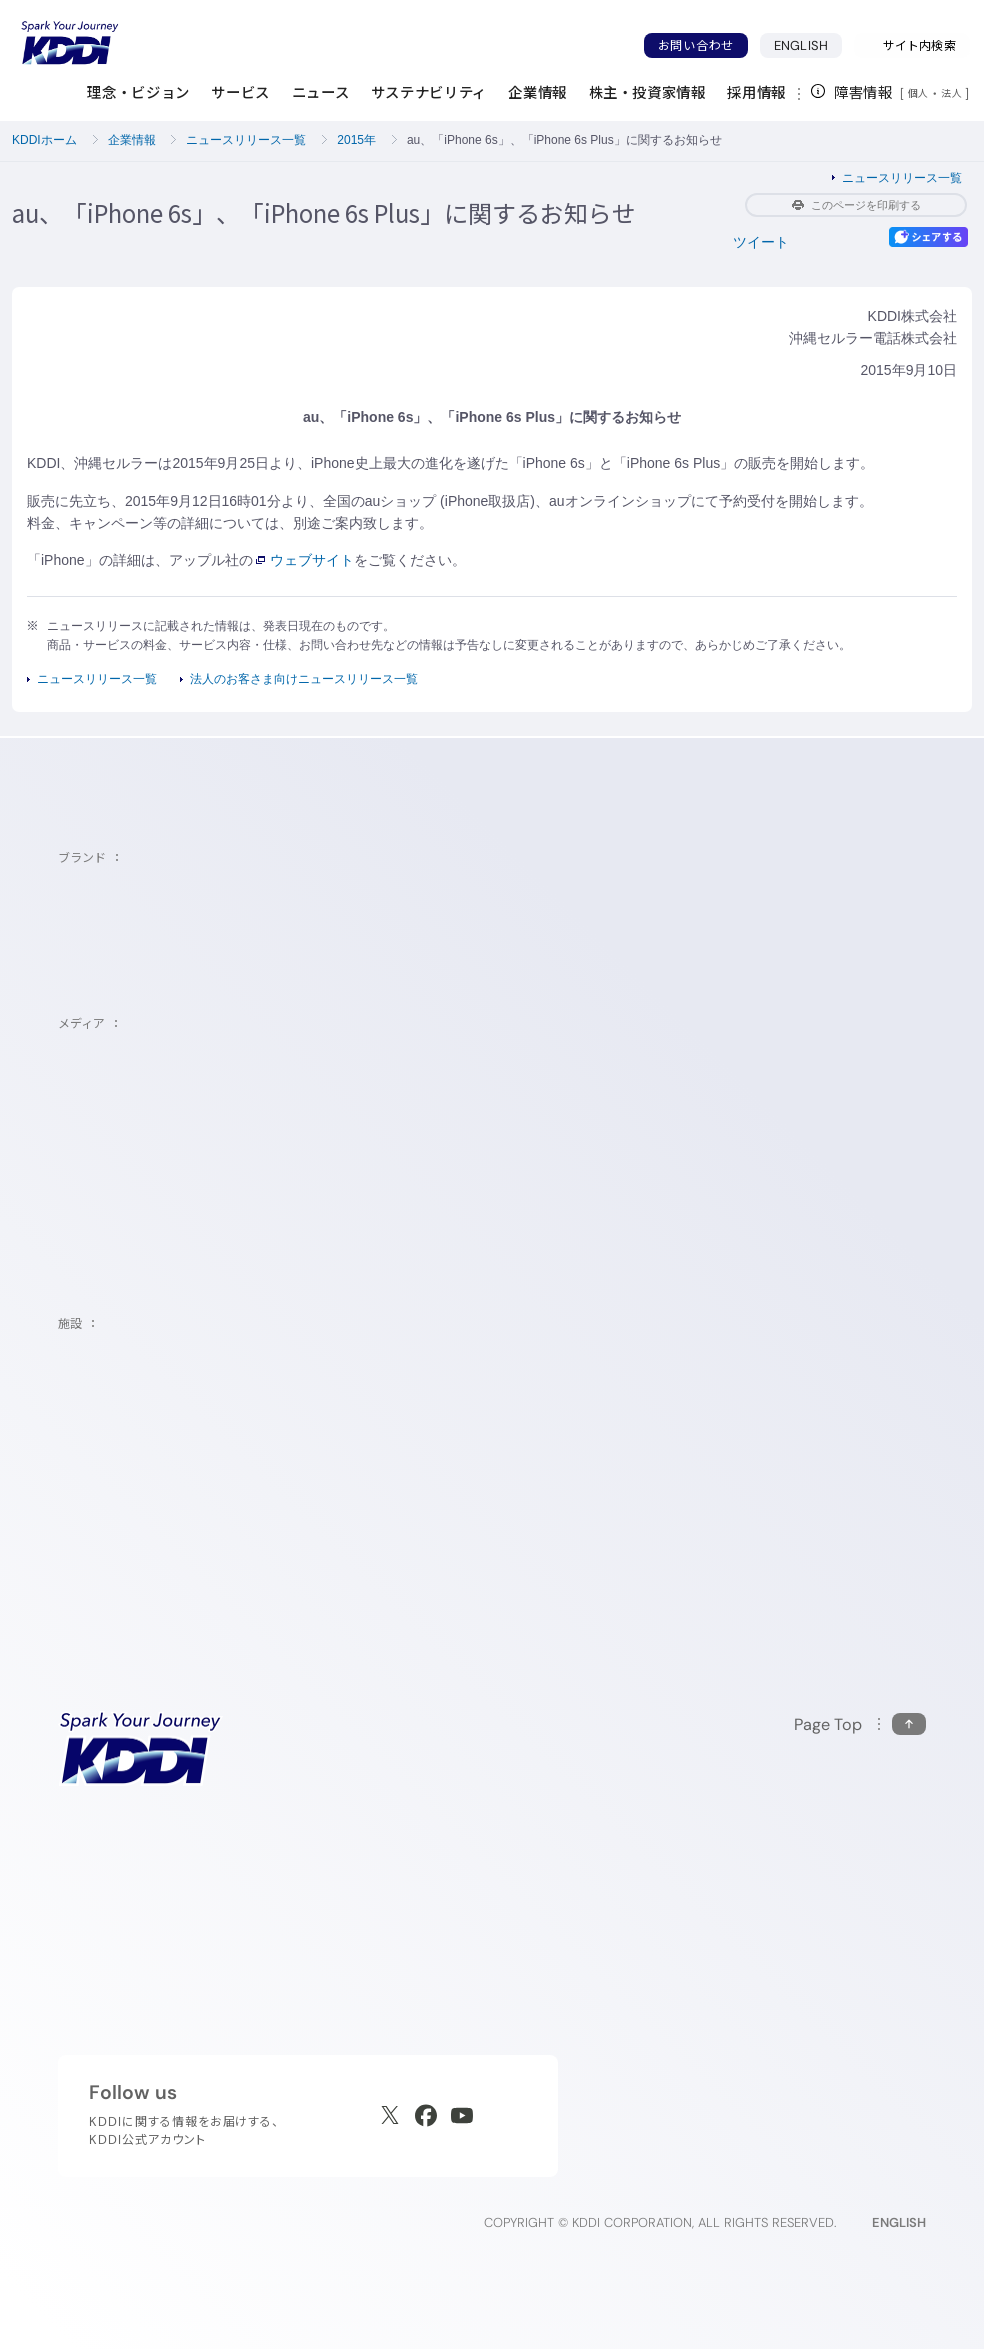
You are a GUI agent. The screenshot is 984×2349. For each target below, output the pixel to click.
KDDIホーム (44, 140)
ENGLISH (808, 45)
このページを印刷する (856, 205)
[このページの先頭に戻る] (860, 1724)
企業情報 (132, 140)
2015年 (356, 140)
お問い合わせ (696, 45)
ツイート (761, 242)
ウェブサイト (305, 560)
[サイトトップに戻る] (70, 43)
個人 (918, 93)
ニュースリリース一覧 (246, 140)
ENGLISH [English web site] (899, 2222)
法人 (953, 93)
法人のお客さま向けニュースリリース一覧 (304, 679)
